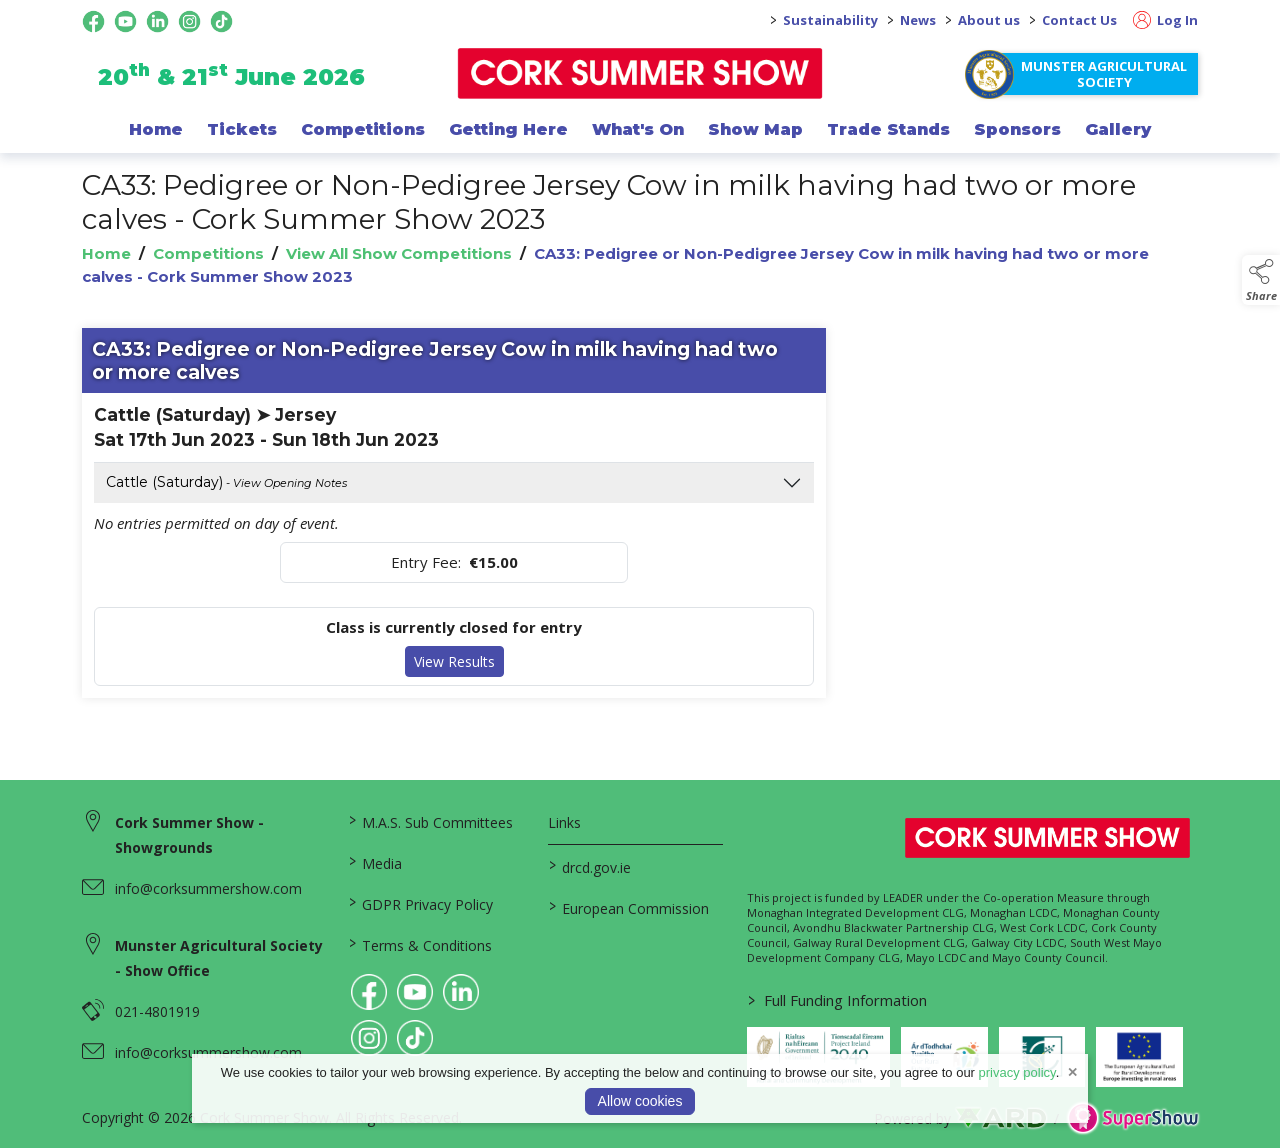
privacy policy (1017, 1072)
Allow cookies (640, 1101)
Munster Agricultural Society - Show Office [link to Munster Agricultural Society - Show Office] (219, 958)
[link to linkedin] (461, 992)
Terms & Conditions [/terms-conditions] (420, 944)
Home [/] (156, 129)
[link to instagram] (369, 1038)
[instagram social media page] (189, 21)
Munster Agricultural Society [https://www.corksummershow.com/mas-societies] (1104, 74)
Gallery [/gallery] (1118, 129)
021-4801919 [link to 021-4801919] (157, 1011)
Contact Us (1079, 20)
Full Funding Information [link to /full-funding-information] (837, 1000)
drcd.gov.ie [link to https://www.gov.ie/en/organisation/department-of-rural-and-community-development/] (589, 866)
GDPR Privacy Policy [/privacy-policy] (421, 903)
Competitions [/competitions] (363, 129)
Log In (1165, 20)
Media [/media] (375, 862)
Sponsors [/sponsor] (1017, 129)
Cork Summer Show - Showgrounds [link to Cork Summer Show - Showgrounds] (189, 835)
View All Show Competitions (399, 253)
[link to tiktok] (415, 1038)
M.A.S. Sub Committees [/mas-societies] (431, 821)
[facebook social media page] (93, 21)
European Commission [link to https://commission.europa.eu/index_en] (628, 907)
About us (989, 20)
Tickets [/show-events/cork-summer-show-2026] (242, 129)
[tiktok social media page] (221, 21)
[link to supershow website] (1132, 1118)
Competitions (208, 253)
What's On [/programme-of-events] (638, 129)
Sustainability (830, 20)
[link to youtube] (415, 992)
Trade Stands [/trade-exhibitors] (888, 129)
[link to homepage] (640, 73)
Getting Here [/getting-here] (508, 129)
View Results (454, 661)
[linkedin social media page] (157, 21)
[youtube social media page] (125, 21)
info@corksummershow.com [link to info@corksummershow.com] (208, 888)
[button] (1261, 280)
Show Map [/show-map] (755, 129)
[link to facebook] (369, 992)
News (918, 20)
